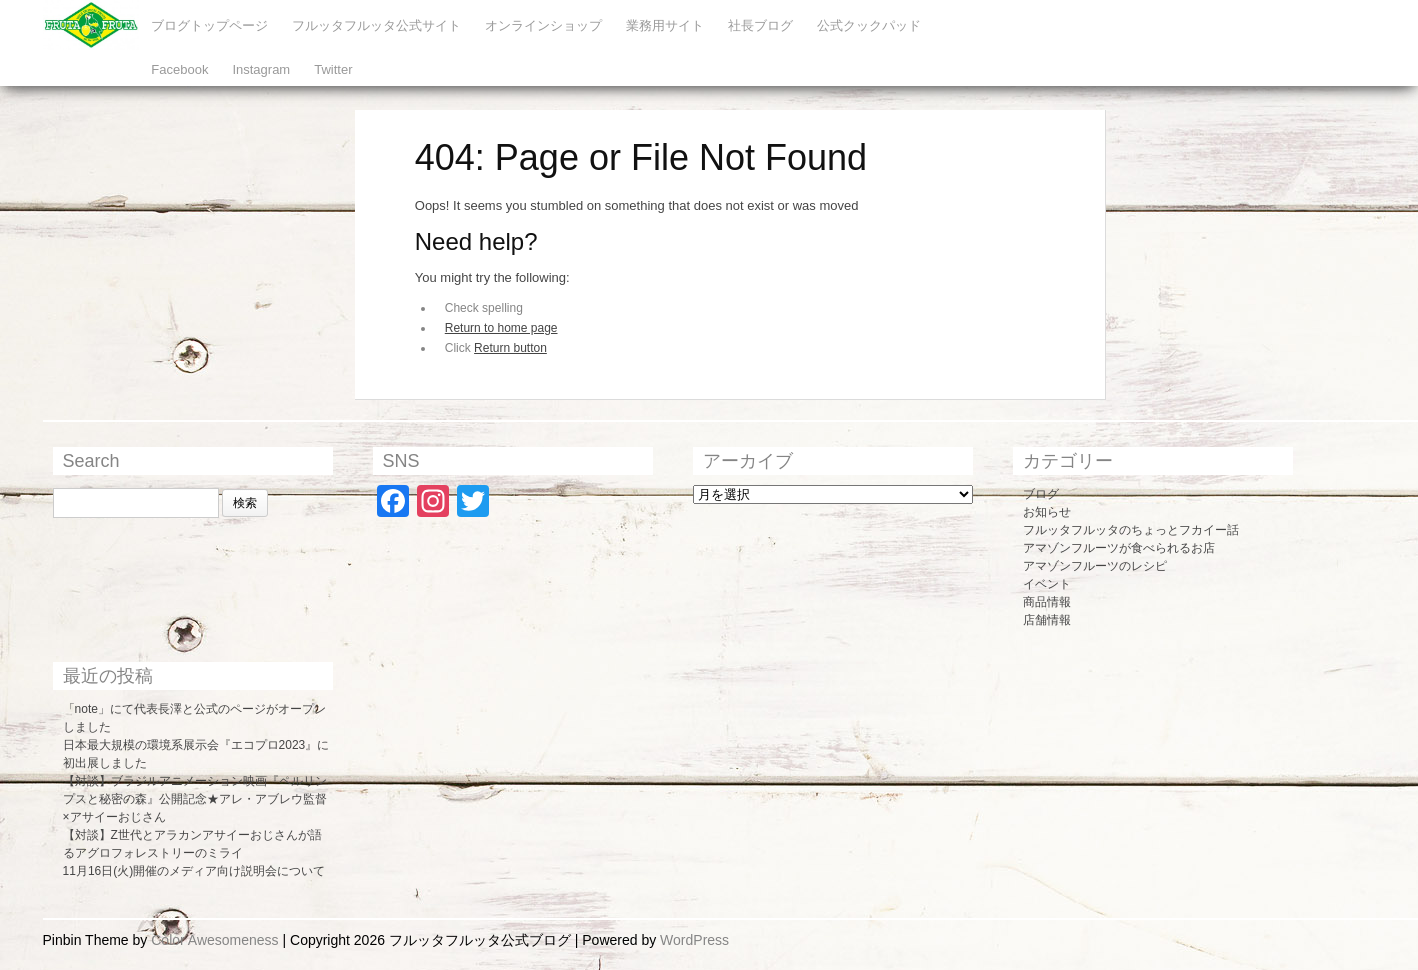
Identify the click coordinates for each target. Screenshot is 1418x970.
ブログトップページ (209, 25)
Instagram (261, 69)
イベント (1047, 584)
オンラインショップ (543, 25)
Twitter (333, 69)
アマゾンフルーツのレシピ (1095, 566)
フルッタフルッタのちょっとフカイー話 (1131, 530)
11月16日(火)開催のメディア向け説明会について (194, 871)
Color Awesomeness (214, 940)
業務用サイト (665, 25)
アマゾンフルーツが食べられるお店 (1119, 548)
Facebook (179, 69)
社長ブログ (760, 25)
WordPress (694, 940)
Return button (510, 348)
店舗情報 (1047, 620)
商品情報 (1047, 602)
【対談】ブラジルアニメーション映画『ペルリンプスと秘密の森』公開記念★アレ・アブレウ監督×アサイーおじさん (195, 799)
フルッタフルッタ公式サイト (376, 25)
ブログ (1041, 494)
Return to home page (501, 328)
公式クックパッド (869, 25)
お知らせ (1047, 512)
